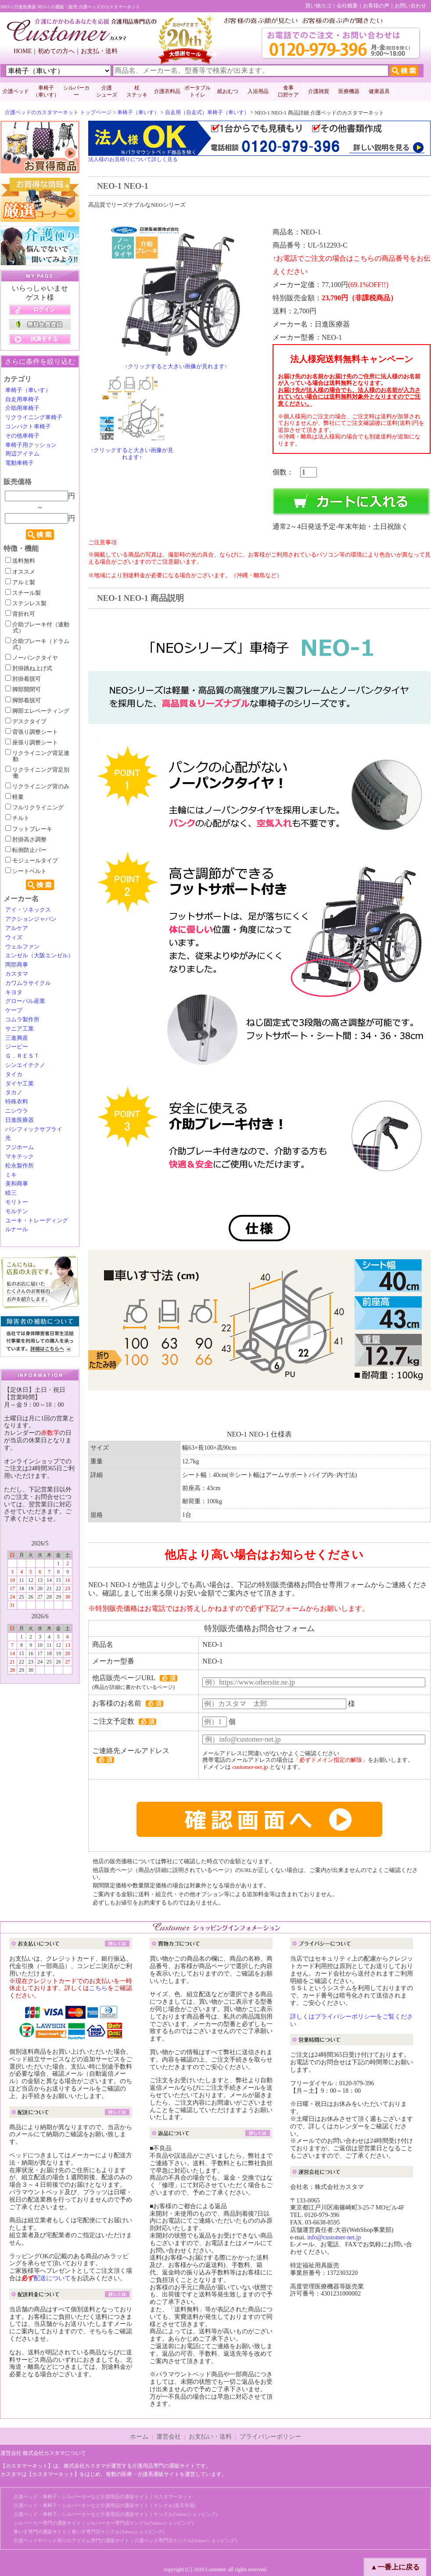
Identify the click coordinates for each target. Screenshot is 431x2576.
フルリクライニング (34, 808)
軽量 (14, 797)
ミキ (11, 1175)
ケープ (13, 1010)
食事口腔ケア (288, 91)
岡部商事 (16, 965)
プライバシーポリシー (270, 2436)
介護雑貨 (318, 91)
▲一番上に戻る (395, 2567)
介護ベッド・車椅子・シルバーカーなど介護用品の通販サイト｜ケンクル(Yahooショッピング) (116, 2514)
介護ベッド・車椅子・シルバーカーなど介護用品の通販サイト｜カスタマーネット (103, 2496)
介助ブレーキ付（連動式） (37, 628)
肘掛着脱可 (23, 679)
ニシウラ (16, 1111)
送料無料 (20, 561)
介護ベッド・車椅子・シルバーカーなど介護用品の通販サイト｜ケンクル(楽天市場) (104, 2505)
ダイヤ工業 (19, 1084)
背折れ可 (20, 614)
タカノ (13, 1092)
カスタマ (16, 974)
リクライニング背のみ (37, 786)
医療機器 (348, 91)
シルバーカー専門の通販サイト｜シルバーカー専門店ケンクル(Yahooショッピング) (104, 2523)
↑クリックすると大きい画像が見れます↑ (176, 366)
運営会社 (168, 2436)
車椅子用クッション (31, 445)
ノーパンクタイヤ (31, 658)
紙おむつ (227, 91)
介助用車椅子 (22, 408)
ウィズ (13, 937)
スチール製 (23, 593)
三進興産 (16, 1038)
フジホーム (19, 1147)
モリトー (16, 1202)
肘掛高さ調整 (26, 840)
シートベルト (26, 871)
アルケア (16, 928)
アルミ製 (20, 582)
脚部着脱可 (23, 700)
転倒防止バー (26, 850)
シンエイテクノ (25, 1065)
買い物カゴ (318, 6)
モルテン (16, 1211)
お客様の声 (376, 6)
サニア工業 (19, 1029)
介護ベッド (16, 91)
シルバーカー (76, 91)
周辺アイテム (22, 454)
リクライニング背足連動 (37, 756)
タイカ (13, 1074)
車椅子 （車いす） (46, 91)
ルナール (16, 1229)
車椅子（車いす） (138, 112)
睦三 (11, 1193)
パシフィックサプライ (33, 1129)
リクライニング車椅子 (33, 417)
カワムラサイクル (28, 983)
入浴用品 (258, 91)
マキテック (19, 1156)
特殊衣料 (16, 1102)
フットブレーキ (28, 829)
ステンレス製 (26, 603)
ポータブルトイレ (197, 91)
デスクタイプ (26, 722)
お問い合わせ (410, 6)
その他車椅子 (22, 436)
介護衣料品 (167, 91)
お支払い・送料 (210, 2436)
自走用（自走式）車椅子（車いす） (207, 112)
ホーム (139, 2436)
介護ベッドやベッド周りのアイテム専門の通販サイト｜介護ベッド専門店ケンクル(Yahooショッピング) (125, 2540)
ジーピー (16, 1047)
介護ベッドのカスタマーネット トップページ (58, 112)
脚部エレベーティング (37, 711)
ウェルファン (22, 947)
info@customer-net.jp (334, 2237)
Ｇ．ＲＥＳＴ (22, 1056)
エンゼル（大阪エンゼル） (39, 955)
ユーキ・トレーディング (36, 1221)
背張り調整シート (31, 732)
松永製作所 (19, 1166)
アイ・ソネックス (28, 910)
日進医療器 (19, 1120)
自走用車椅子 (22, 399)
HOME (23, 51)
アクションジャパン (31, 919)
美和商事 (16, 1184)
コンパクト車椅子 (28, 427)
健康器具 (379, 91)
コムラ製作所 (22, 1020)
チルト (17, 818)
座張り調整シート (31, 743)
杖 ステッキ (136, 91)
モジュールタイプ (31, 861)
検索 (40, 534)
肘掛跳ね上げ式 (28, 668)
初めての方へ (56, 51)
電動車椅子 (19, 463)
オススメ (20, 572)
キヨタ (13, 992)
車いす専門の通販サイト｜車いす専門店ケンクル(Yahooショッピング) (89, 2531)
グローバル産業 (25, 1001)
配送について (52, 2278)
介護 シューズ (106, 91)
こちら (98, 1988)
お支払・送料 (99, 51)
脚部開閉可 (23, 689)
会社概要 (347, 6)
